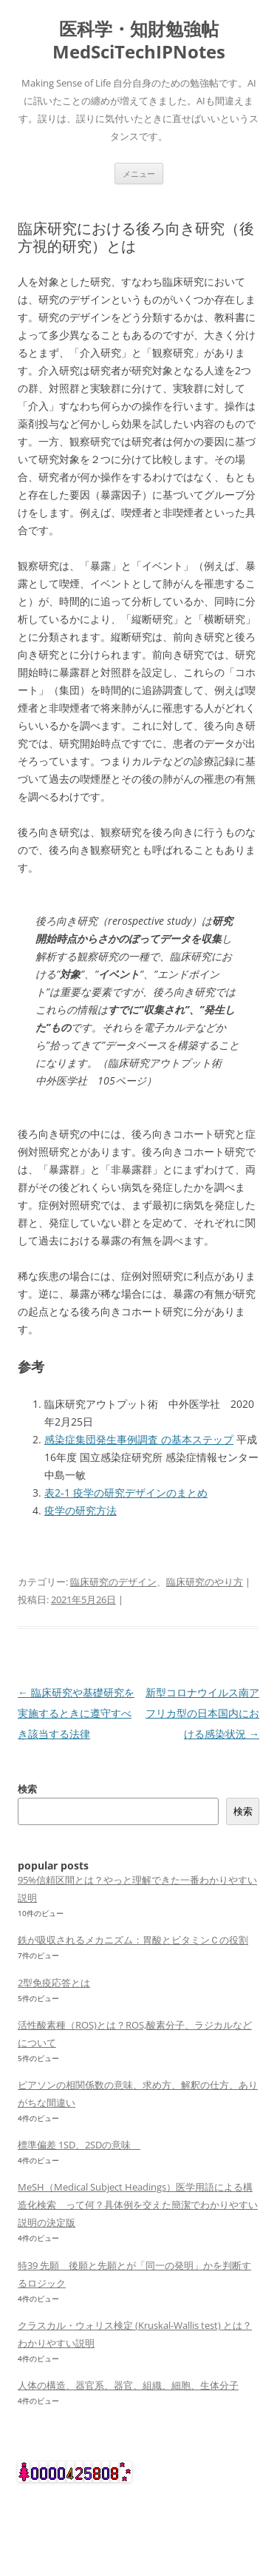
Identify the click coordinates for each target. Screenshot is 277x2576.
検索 (27, 1789)
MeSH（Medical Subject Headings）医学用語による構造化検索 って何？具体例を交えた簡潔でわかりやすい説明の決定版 (138, 2204)
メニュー (139, 173)
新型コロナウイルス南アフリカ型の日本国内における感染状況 (202, 1713)
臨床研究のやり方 (204, 1581)
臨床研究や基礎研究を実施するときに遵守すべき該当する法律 (76, 1713)
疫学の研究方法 (80, 1510)
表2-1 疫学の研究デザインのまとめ (126, 1493)
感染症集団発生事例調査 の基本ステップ (138, 1439)
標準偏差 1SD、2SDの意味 (79, 2144)
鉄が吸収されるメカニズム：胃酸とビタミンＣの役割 (133, 1939)
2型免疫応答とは (54, 1982)
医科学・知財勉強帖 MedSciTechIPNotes (138, 41)
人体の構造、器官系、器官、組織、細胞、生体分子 (128, 2385)
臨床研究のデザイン (113, 1581)
